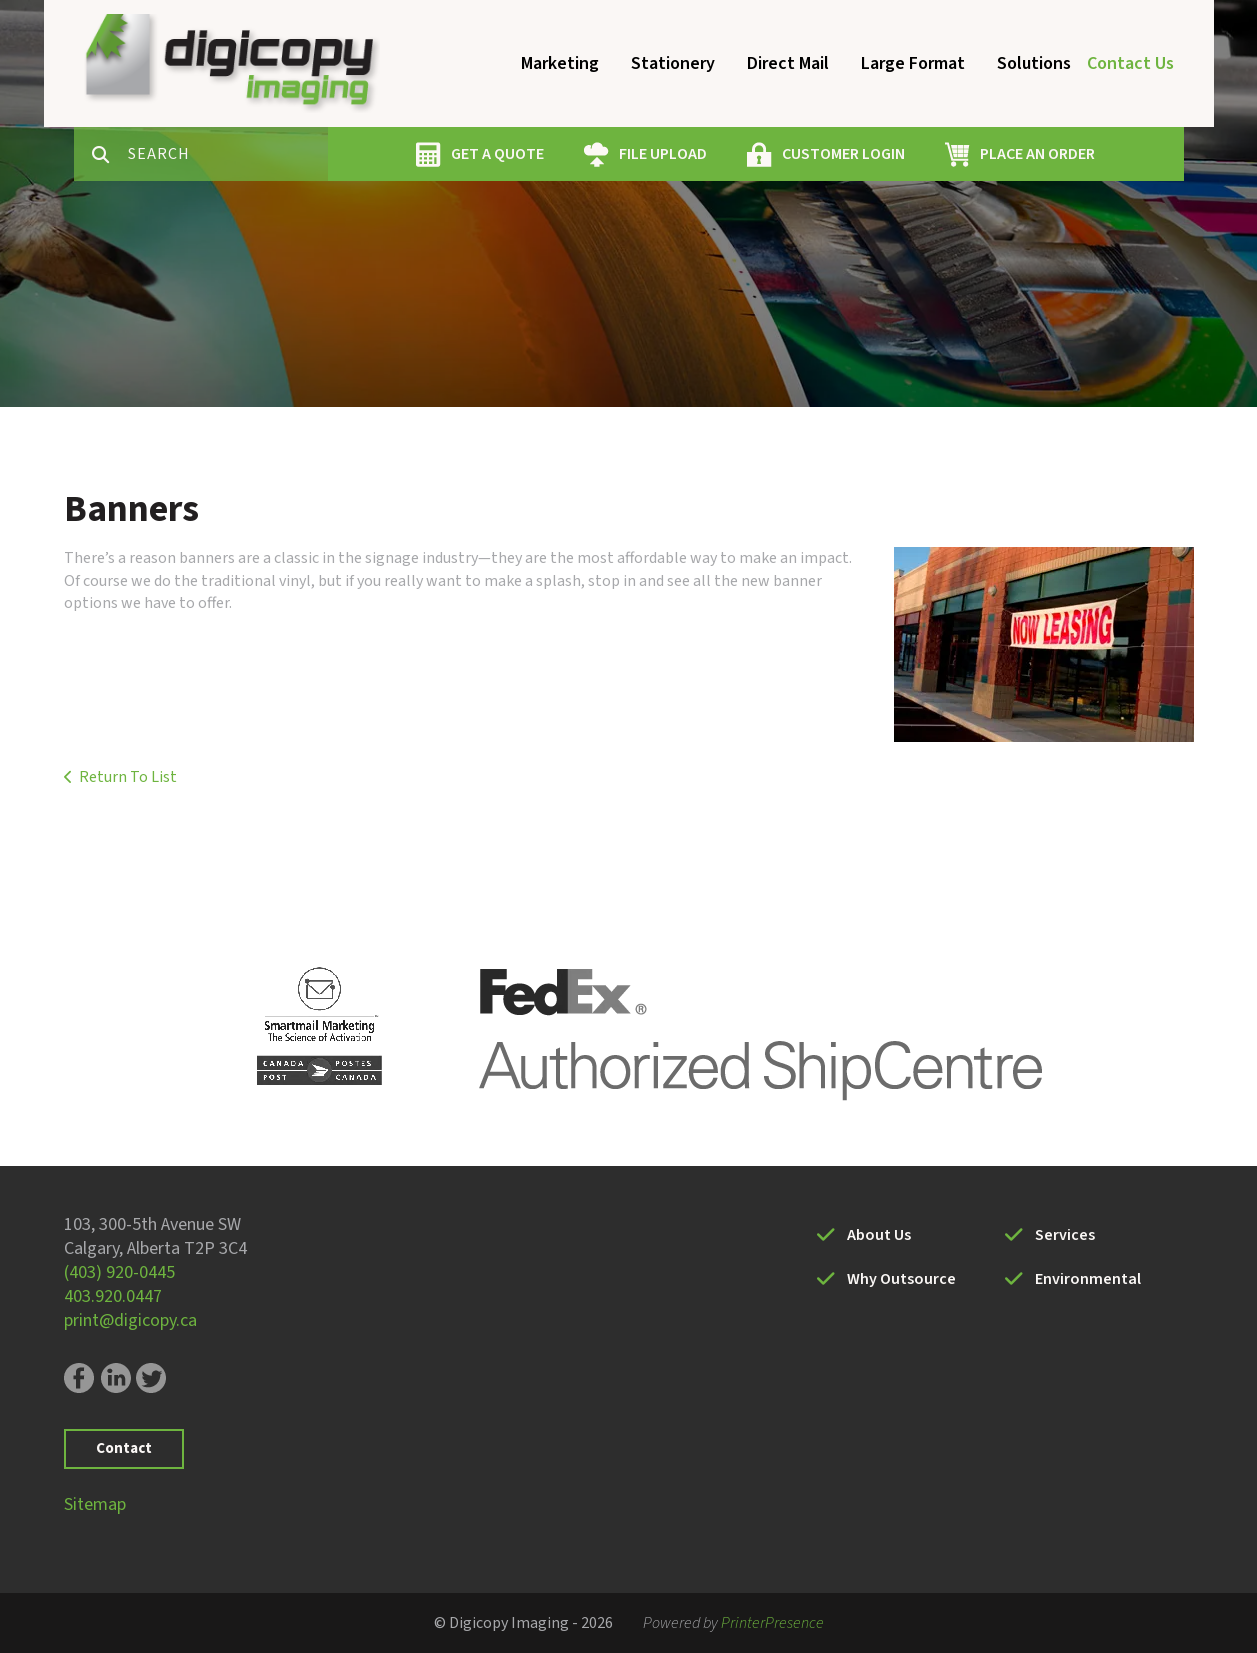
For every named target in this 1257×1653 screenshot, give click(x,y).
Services (1065, 1235)
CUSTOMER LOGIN (843, 154)
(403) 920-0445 (119, 1272)
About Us (879, 1235)
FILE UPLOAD (663, 154)
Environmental (1088, 1279)
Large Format (913, 63)
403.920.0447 (113, 1296)
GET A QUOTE (497, 154)
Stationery (673, 63)
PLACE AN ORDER (1037, 154)
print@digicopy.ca (130, 1320)
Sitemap (95, 1504)
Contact (124, 1448)
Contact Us (1130, 63)
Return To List (128, 777)
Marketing (560, 63)
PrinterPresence (772, 1623)
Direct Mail (788, 63)
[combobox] (228, 154)
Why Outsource (901, 1279)
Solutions (1034, 63)
